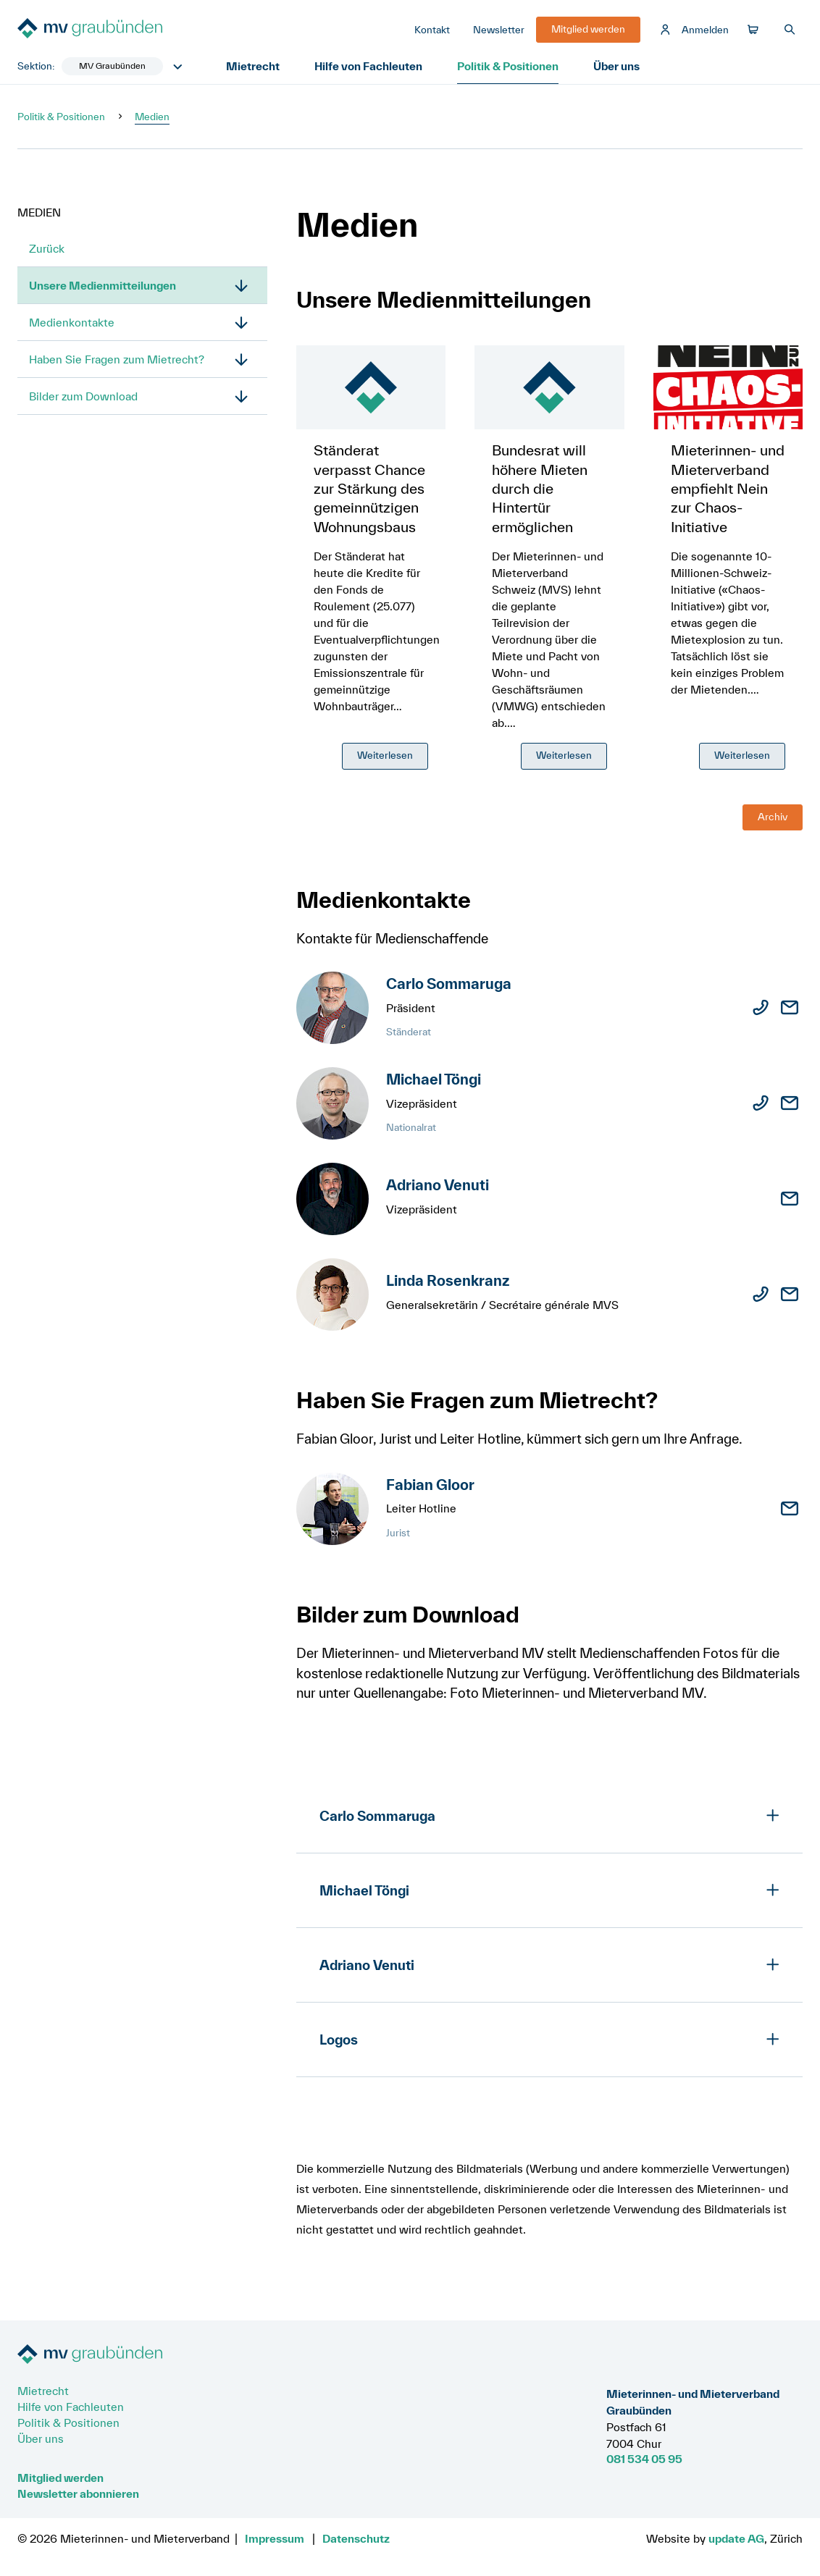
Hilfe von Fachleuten (368, 65)
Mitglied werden (60, 2477)
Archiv (772, 816)
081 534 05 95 (644, 2458)
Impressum (274, 2538)
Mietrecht (253, 65)
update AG (736, 2538)
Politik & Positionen (507, 65)
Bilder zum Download (83, 396)
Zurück (46, 248)
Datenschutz (356, 2538)
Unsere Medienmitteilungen (102, 285)
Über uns (616, 65)
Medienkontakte (71, 322)
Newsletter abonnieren (78, 2493)
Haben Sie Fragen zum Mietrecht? (116, 359)
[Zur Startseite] (126, 30)
